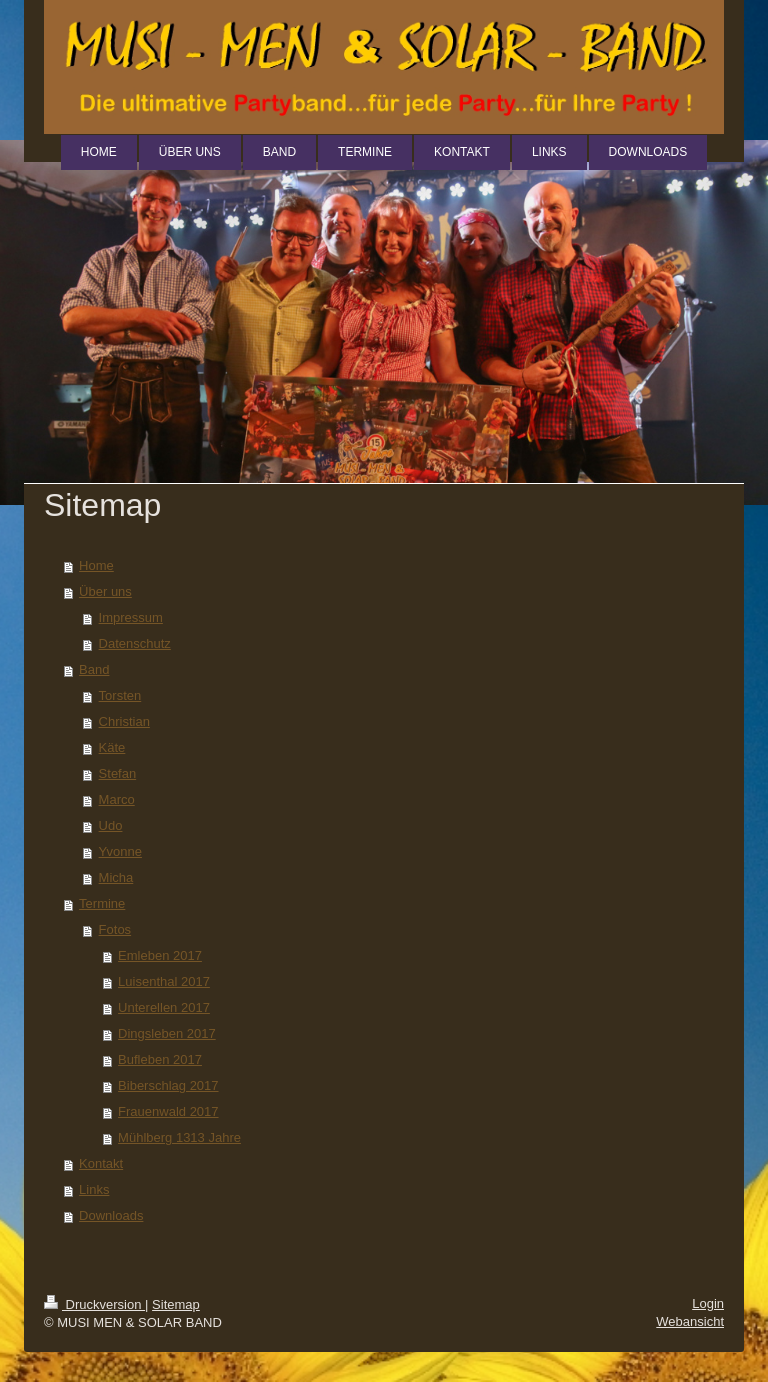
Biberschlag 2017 (168, 1085)
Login (708, 1303)
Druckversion (94, 1304)
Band (94, 669)
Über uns (105, 591)
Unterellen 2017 (164, 1007)
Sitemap (176, 1304)
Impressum (131, 617)
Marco (117, 799)
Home (96, 565)
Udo (111, 825)
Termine (102, 903)
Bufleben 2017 (160, 1059)
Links (94, 1189)
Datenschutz (135, 643)
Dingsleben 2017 (167, 1033)
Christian (124, 721)
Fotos (115, 929)
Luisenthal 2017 (164, 981)
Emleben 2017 (160, 955)
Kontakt (101, 1163)
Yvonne (120, 851)
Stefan (118, 773)
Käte (112, 747)
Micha (116, 877)
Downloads (111, 1215)
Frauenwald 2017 (168, 1111)
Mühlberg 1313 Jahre (179, 1137)
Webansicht (690, 1321)
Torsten (120, 695)
